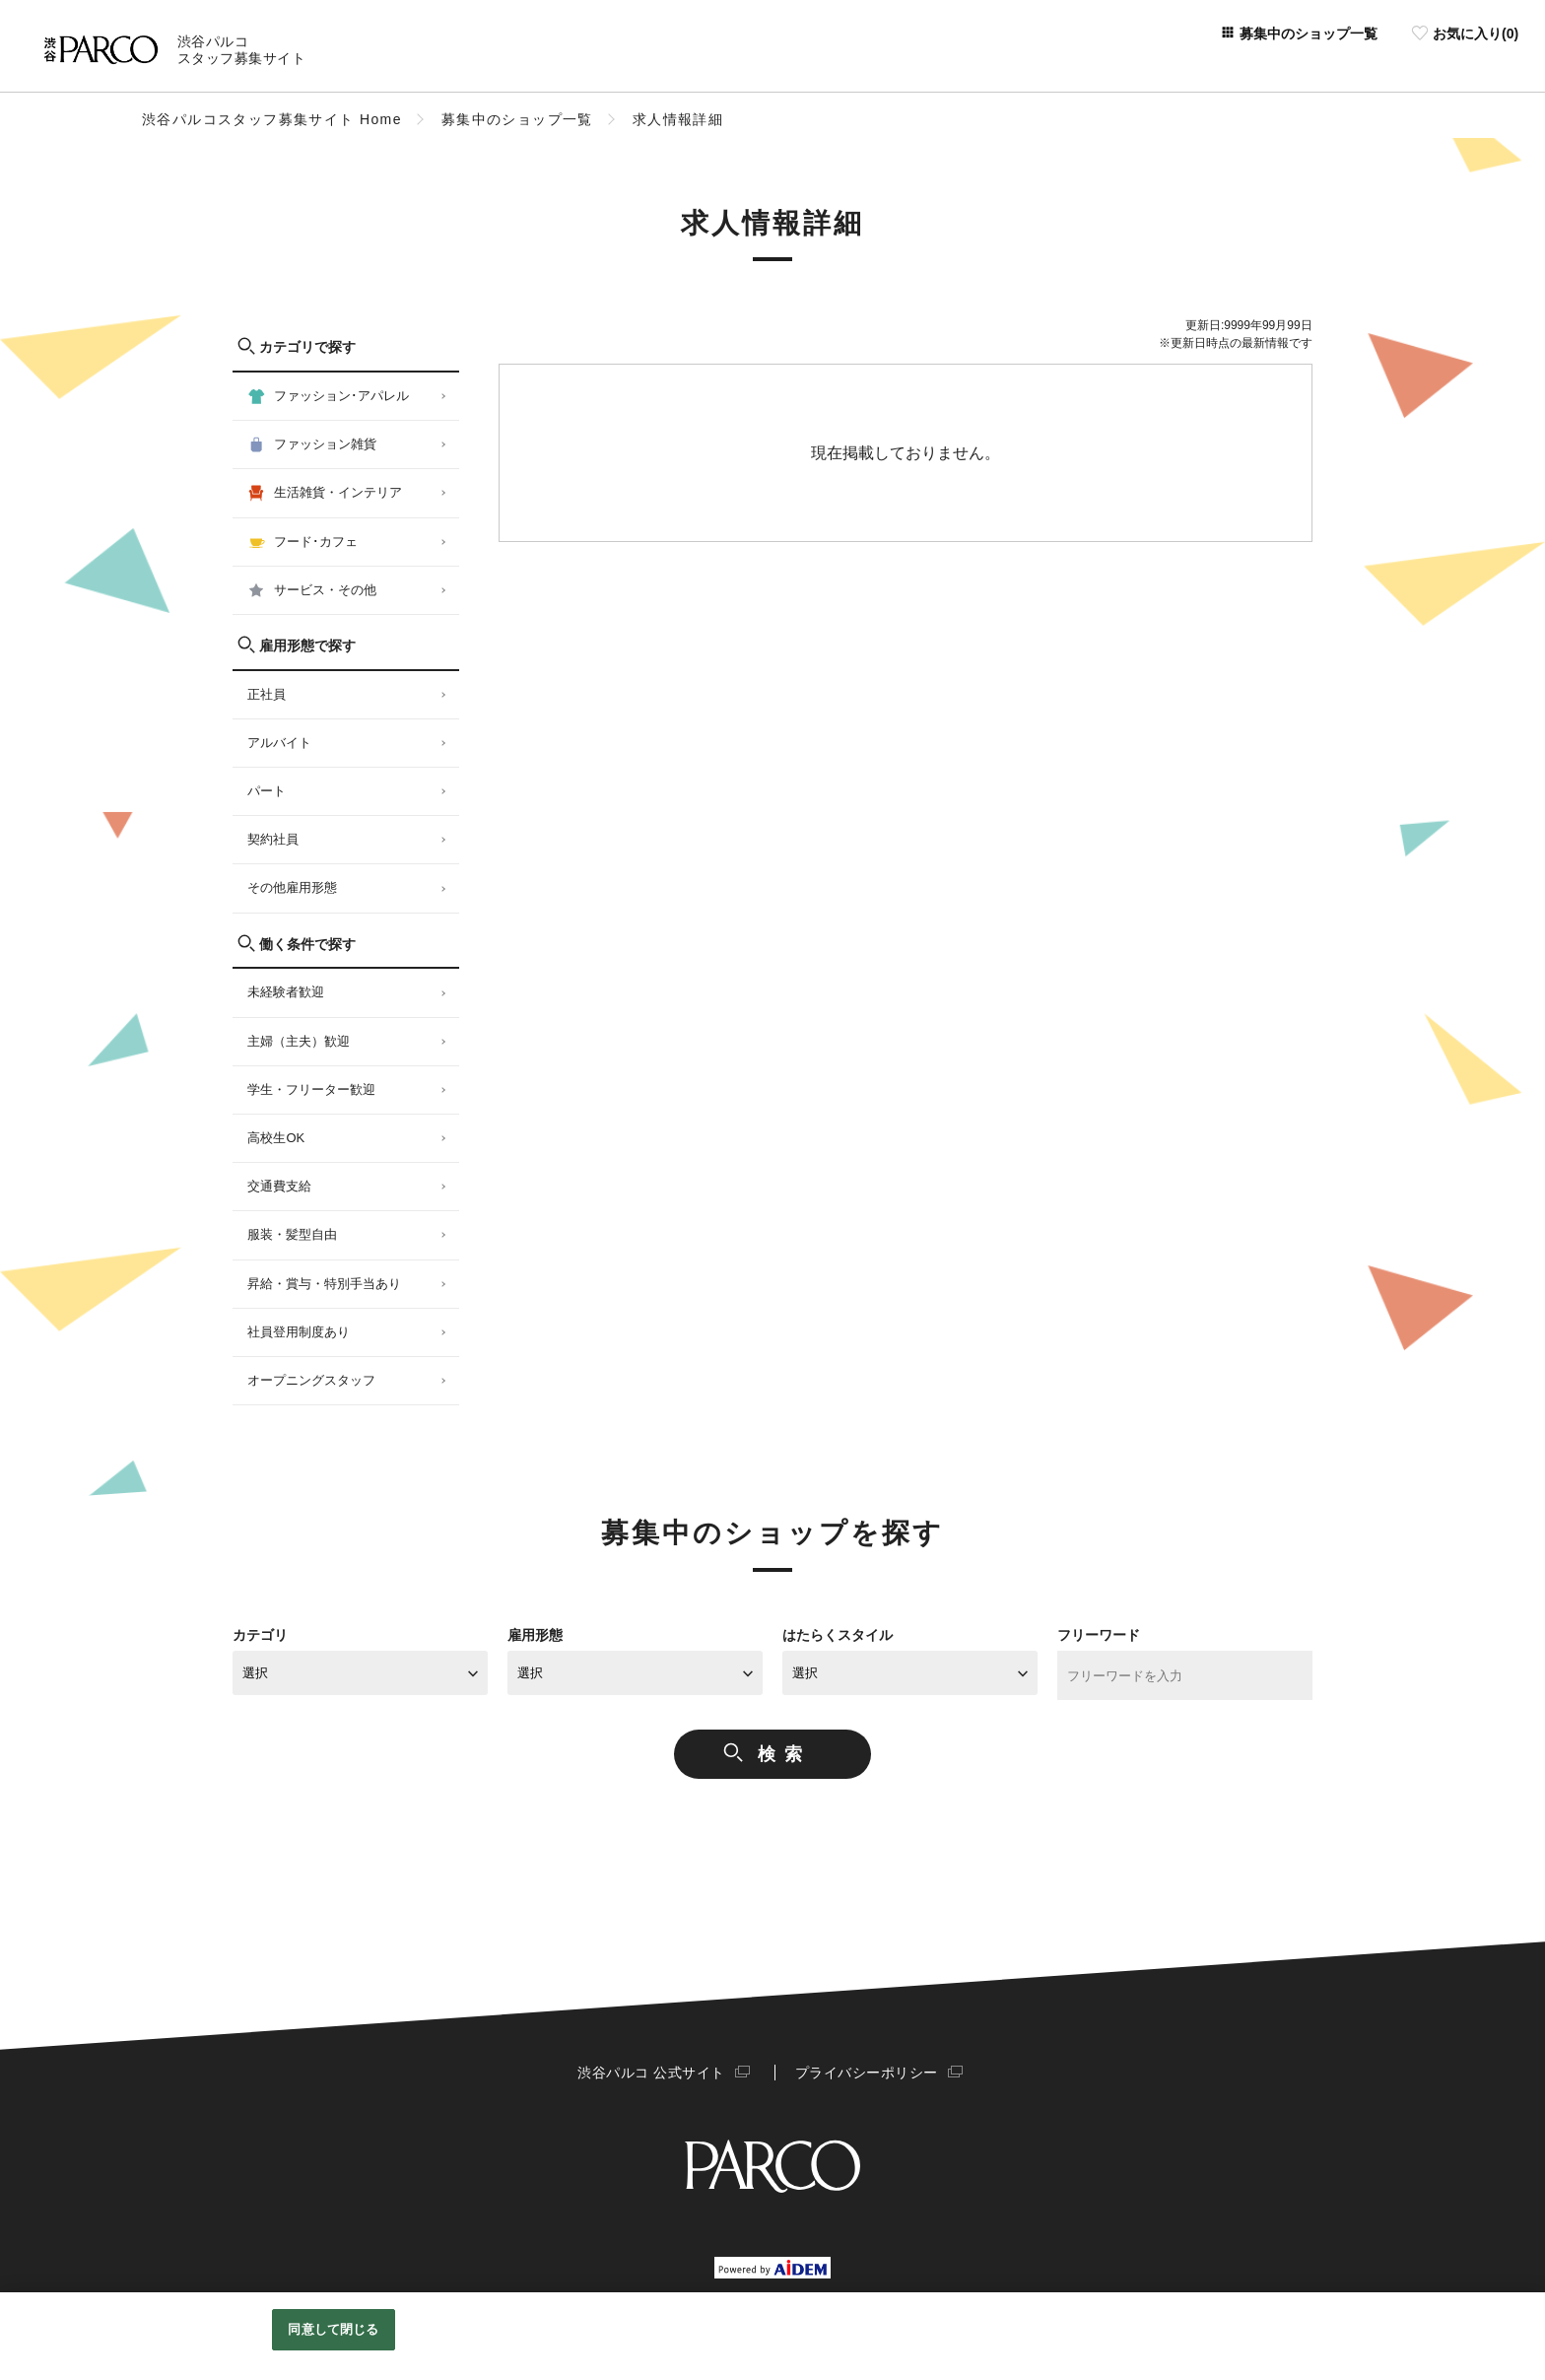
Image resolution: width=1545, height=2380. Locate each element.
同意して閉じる (333, 2329)
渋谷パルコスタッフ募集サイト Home (272, 119)
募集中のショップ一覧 (517, 119)
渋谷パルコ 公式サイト (654, 2072)
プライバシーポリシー (863, 2072)
